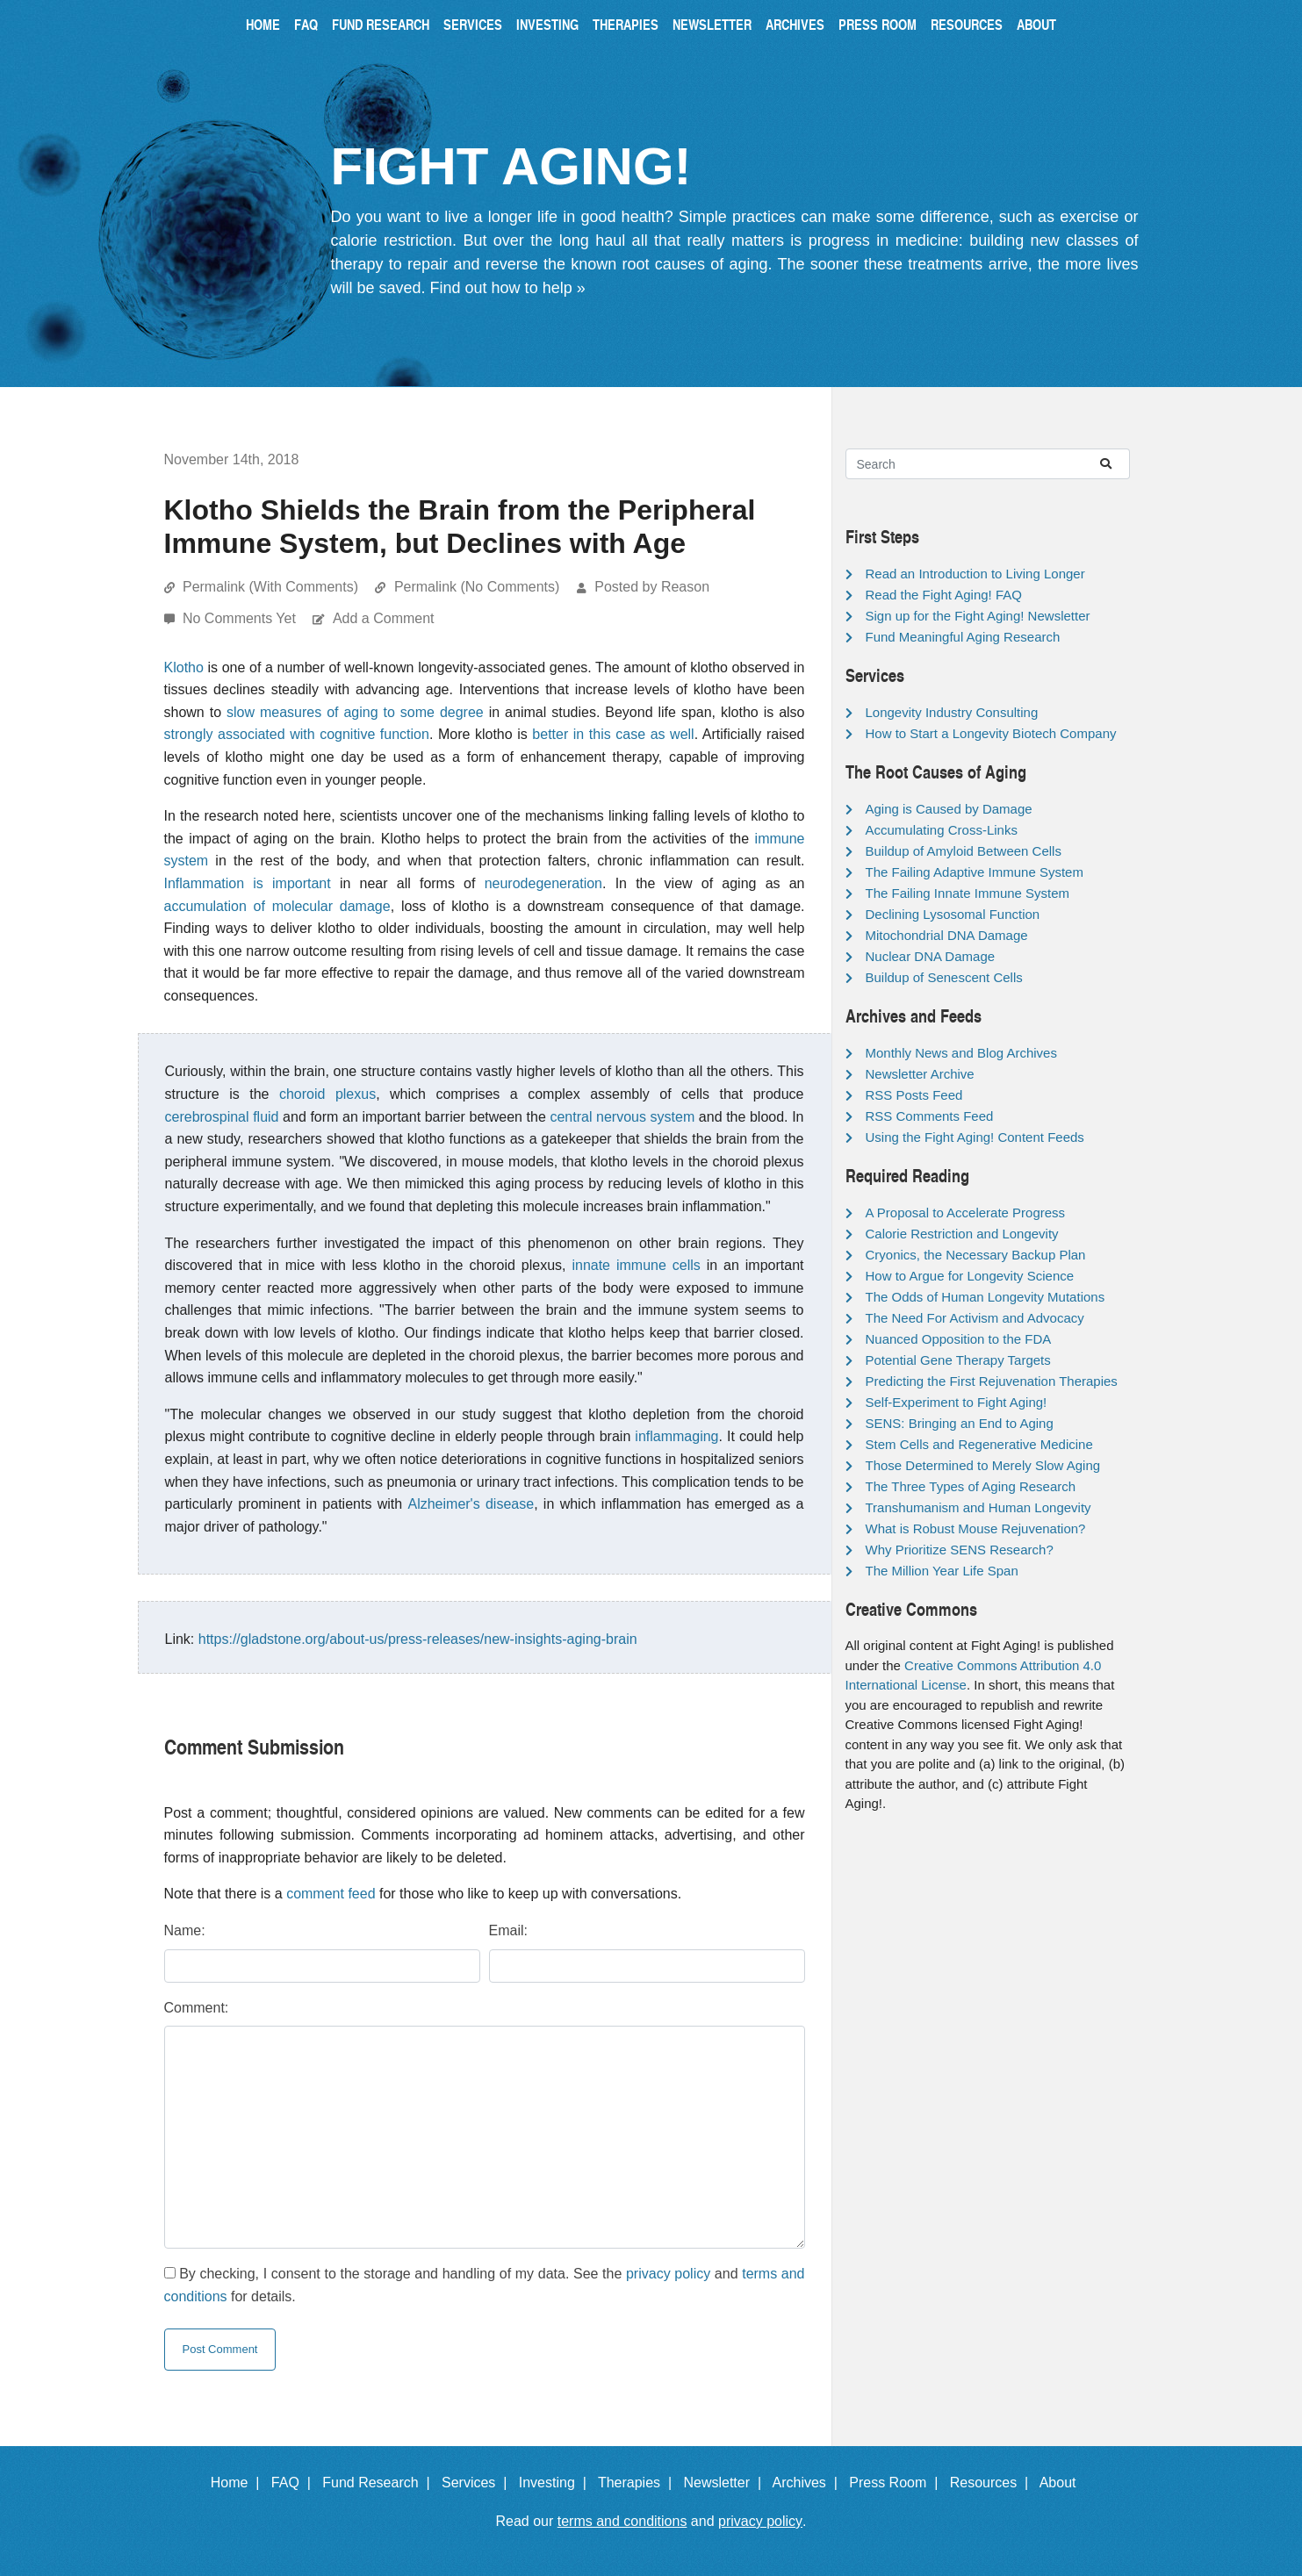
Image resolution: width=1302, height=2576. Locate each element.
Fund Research (380, 24)
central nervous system (622, 1116)
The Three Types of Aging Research (971, 1486)
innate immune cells (636, 1265)
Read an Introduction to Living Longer (975, 573)
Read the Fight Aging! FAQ (944, 594)
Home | (239, 2482)
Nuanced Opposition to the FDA (959, 1338)
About (1036, 24)
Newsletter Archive (920, 1073)
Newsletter (712, 24)
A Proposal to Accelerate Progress (966, 1212)
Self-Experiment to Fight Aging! (956, 1402)
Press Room (877, 24)
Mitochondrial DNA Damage (947, 935)
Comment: (196, 2007)
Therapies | (639, 2482)
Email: (508, 1930)
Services (472, 24)
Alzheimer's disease (470, 1503)
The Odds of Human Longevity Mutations (985, 1296)
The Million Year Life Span (942, 1570)
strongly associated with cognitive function (296, 734)
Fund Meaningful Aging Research (963, 636)
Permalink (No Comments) (476, 586)
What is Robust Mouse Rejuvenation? (976, 1528)
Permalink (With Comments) (270, 586)
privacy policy (668, 2273)
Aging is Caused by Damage (949, 808)
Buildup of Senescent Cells (944, 977)
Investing (547, 24)
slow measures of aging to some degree (355, 712)
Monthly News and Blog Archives (961, 1052)
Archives (795, 24)
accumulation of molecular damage (277, 906)
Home (263, 24)
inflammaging (676, 1436)
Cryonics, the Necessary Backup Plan (976, 1254)
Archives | (809, 2482)
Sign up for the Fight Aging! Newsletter (978, 615)
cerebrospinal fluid (222, 1116)
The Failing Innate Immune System (968, 893)
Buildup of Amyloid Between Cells (963, 850)
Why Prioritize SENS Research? (960, 1549)
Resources (967, 24)
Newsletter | (726, 2482)
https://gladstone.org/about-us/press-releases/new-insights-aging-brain (417, 1639)
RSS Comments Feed (930, 1116)
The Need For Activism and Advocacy (975, 1317)
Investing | (556, 2482)
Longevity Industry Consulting (952, 712)
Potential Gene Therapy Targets (958, 1360)
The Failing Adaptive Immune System (974, 872)
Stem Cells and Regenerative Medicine (979, 1444)
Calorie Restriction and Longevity (962, 1233)
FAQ (306, 24)
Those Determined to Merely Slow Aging (983, 1465)
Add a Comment (384, 618)
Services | (478, 2482)
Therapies (625, 24)
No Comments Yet (241, 618)
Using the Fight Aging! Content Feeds (975, 1137)
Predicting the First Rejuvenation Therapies (992, 1381)
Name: (184, 1930)
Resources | (993, 2482)
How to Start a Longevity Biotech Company (991, 733)
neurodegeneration (543, 883)
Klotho (184, 667)
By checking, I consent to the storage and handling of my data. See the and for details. (484, 2285)
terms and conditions (622, 2521)
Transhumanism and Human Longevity (978, 1507)
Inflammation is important (247, 883)
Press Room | (897, 2482)
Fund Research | (379, 2482)
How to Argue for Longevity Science (970, 1275)
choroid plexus (327, 1094)
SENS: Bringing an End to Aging (960, 1423)
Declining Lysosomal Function (953, 914)
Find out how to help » (508, 288)
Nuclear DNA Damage (931, 956)
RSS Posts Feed (914, 1094)
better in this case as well (613, 734)
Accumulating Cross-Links (942, 829)
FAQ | (295, 2482)
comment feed (330, 1893)
